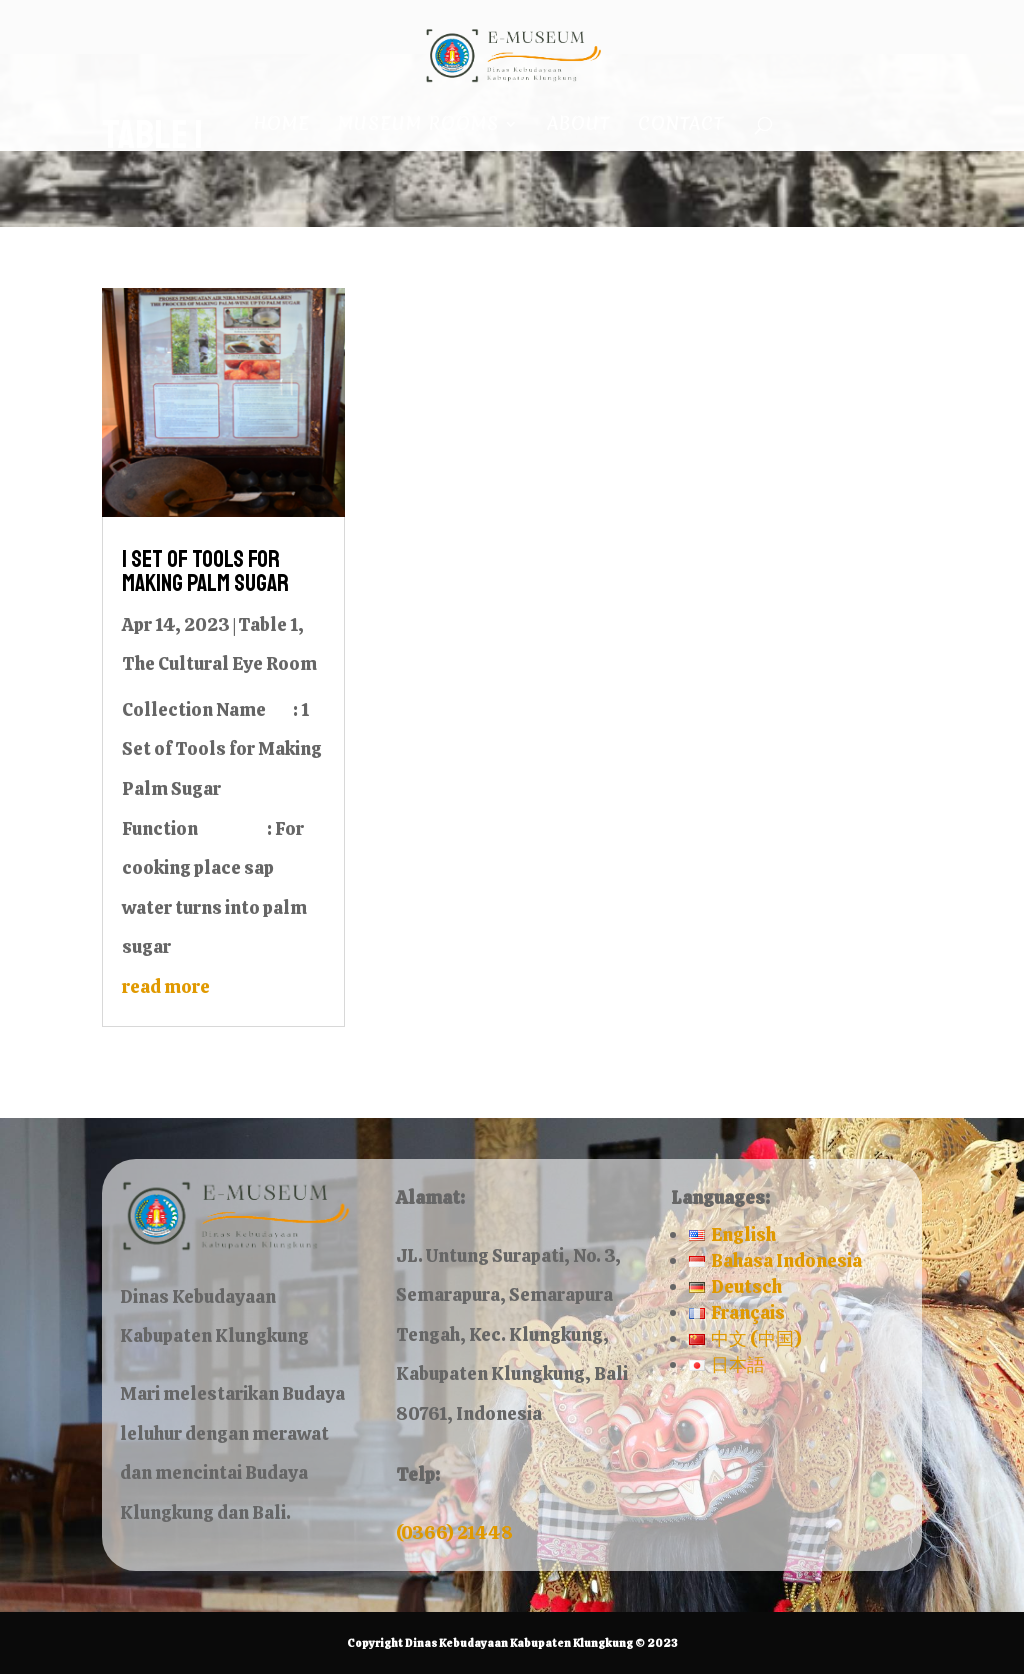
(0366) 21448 (454, 1532)
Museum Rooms (418, 126)
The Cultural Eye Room (219, 663)
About (578, 126)
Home (281, 126)
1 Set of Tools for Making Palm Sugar (205, 571)
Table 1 (268, 624)
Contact (681, 126)
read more (166, 986)
